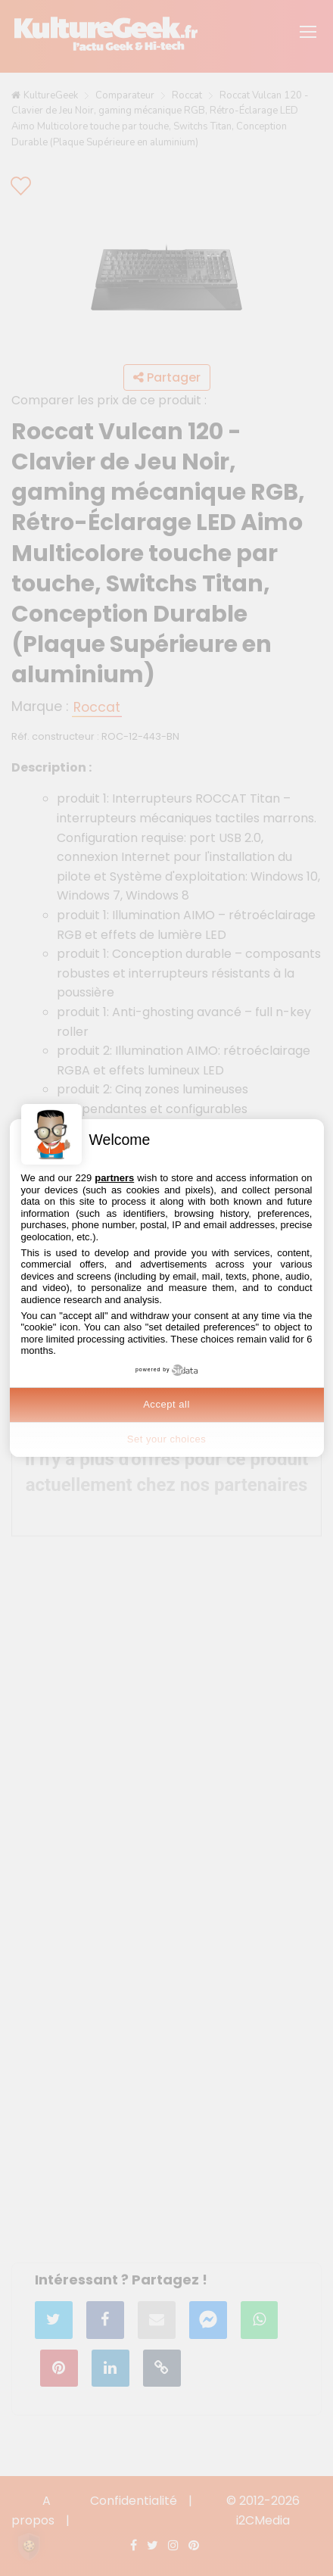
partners (114, 1178)
